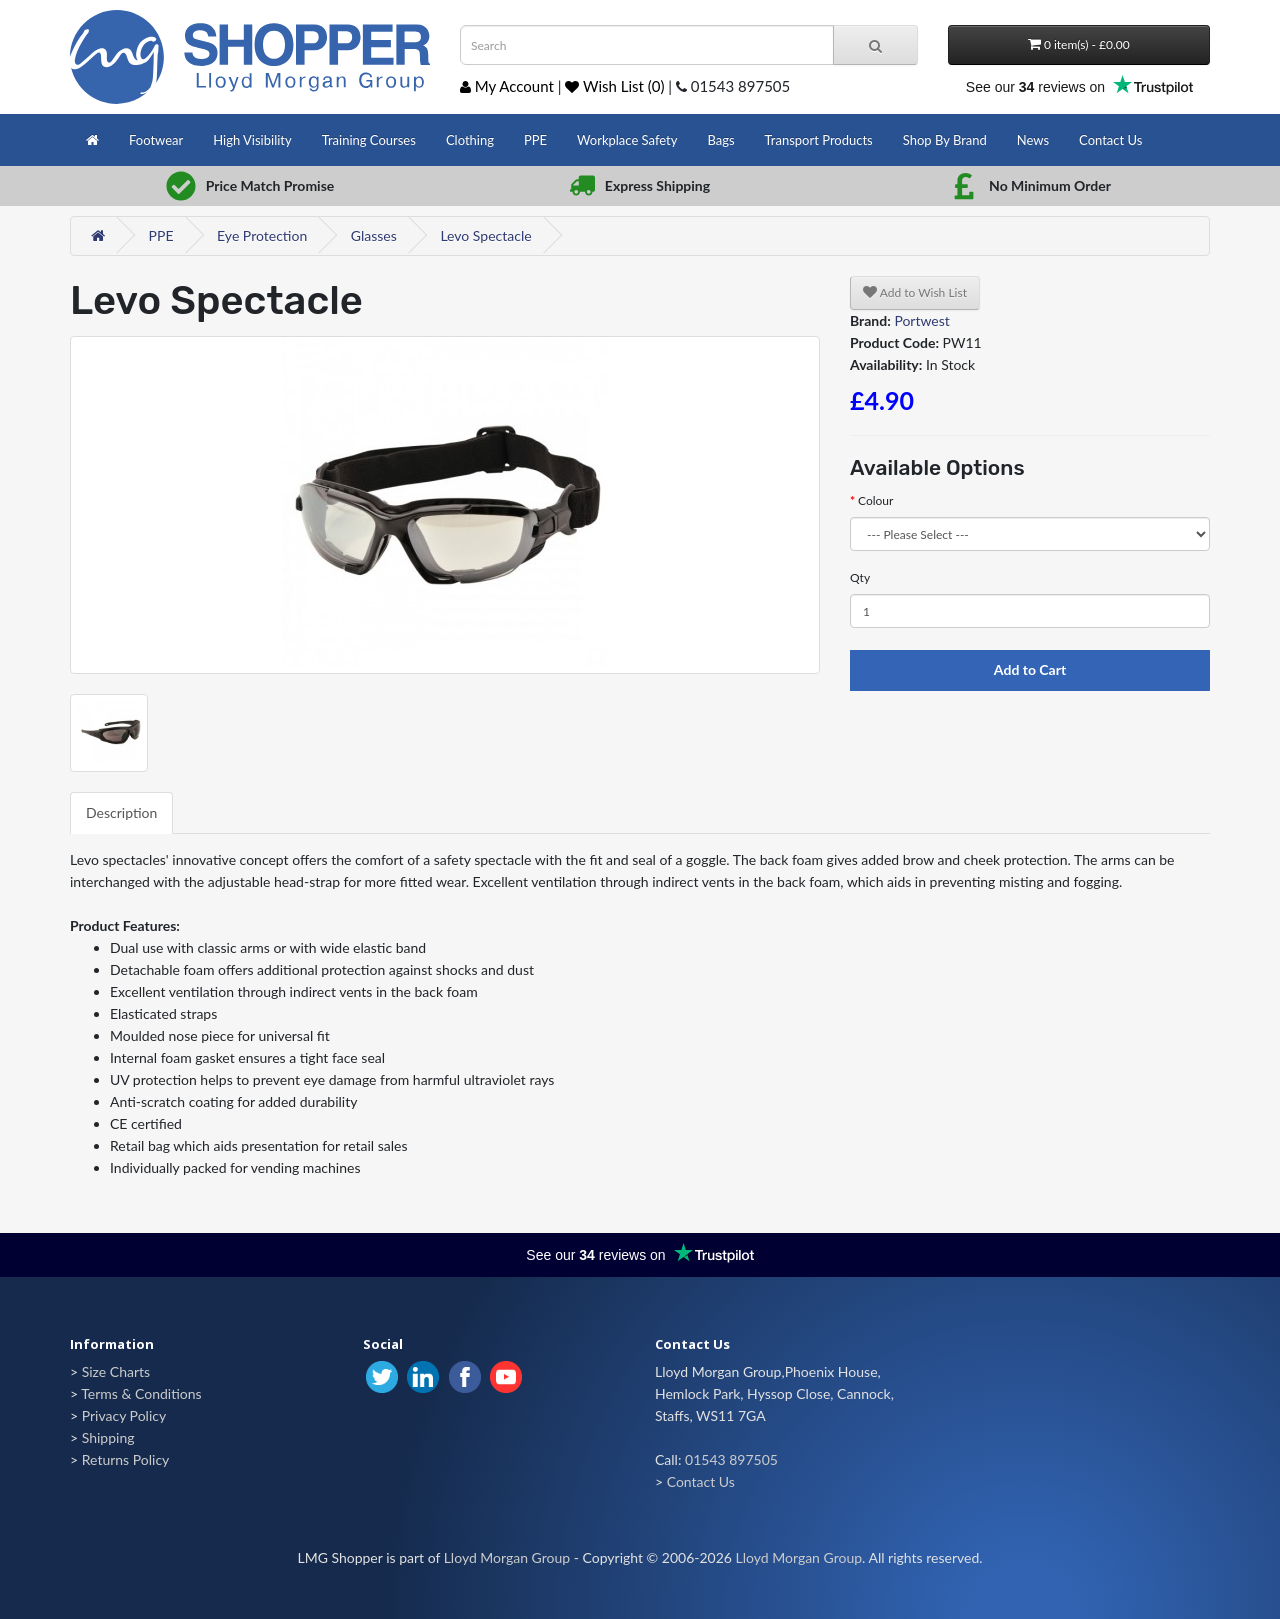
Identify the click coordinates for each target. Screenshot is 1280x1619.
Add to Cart (1030, 669)
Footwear (156, 140)
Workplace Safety (627, 140)
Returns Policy (126, 1459)
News (1033, 140)
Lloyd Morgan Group (507, 1557)
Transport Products (819, 140)
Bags (720, 140)
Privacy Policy (124, 1415)
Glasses (374, 235)
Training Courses (369, 140)
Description (121, 812)
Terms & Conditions (141, 1393)
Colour (875, 500)
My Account (507, 86)
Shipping (108, 1437)
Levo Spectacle (485, 235)
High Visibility (252, 140)
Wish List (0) (614, 86)
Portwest (921, 320)
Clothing (470, 140)
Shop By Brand (945, 140)
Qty (860, 577)
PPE (535, 140)
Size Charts (116, 1371)
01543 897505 (731, 1459)
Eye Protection (262, 235)
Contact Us (1110, 140)
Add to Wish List (915, 292)
